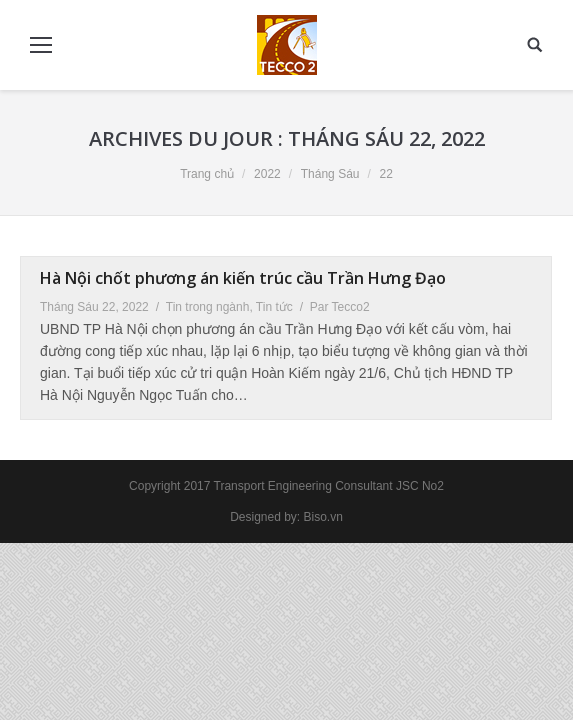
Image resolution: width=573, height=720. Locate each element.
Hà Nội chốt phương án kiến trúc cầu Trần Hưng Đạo (243, 278)
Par (340, 307)
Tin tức (274, 307)
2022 (267, 174)
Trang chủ (207, 174)
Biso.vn (323, 517)
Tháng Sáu (330, 174)
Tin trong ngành (208, 307)
